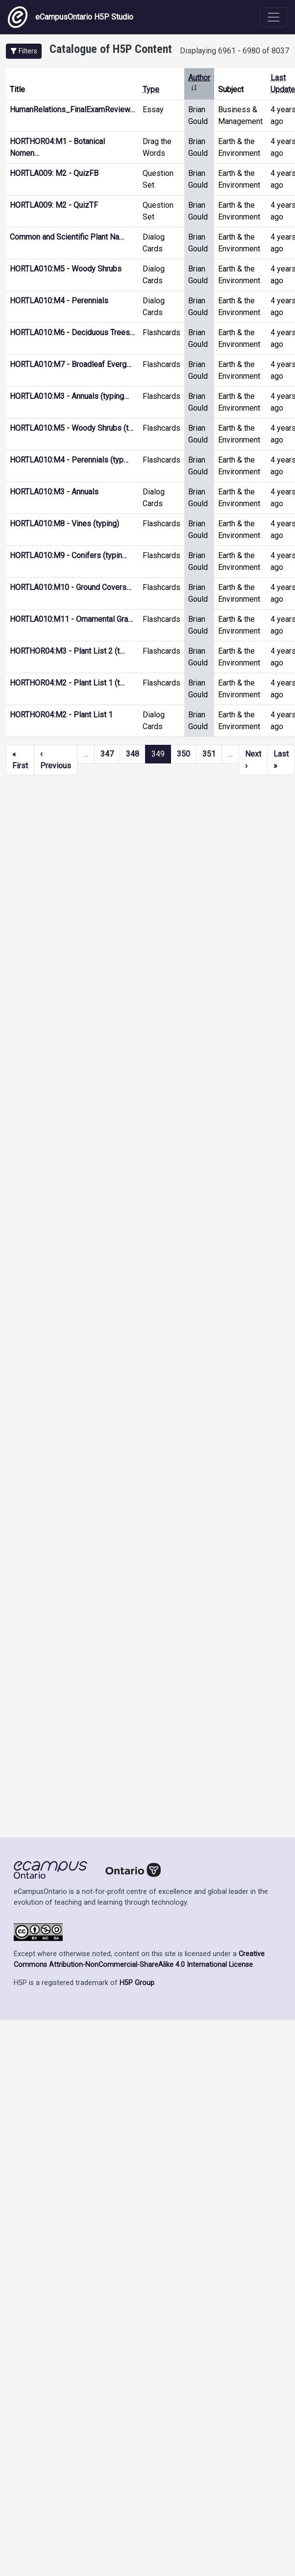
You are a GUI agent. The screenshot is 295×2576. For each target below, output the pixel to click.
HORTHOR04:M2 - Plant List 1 (61, 714)
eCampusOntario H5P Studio (70, 17)
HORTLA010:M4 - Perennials (59, 300)
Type (151, 89)
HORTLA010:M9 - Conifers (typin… (68, 555)
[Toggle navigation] (273, 17)
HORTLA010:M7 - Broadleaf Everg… (70, 364)
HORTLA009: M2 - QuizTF (54, 205)
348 (132, 754)
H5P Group (137, 1983)
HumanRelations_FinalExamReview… (72, 109)
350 (183, 754)
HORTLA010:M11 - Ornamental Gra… (71, 619)
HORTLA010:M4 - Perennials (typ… (69, 460)
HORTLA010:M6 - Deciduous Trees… (72, 332)
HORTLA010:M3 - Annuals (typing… (69, 396)
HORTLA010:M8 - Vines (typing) (64, 523)
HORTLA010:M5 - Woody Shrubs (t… (71, 428)
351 (209, 754)
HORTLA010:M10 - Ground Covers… (70, 587)
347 (107, 754)
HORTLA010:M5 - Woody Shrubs (66, 268)
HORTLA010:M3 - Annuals (54, 491)
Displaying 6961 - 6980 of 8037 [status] (234, 50)
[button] (24, 51)
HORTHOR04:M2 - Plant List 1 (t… (67, 682)
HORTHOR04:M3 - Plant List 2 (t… (67, 651)
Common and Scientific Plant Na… (67, 237)
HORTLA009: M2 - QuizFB (54, 173)
